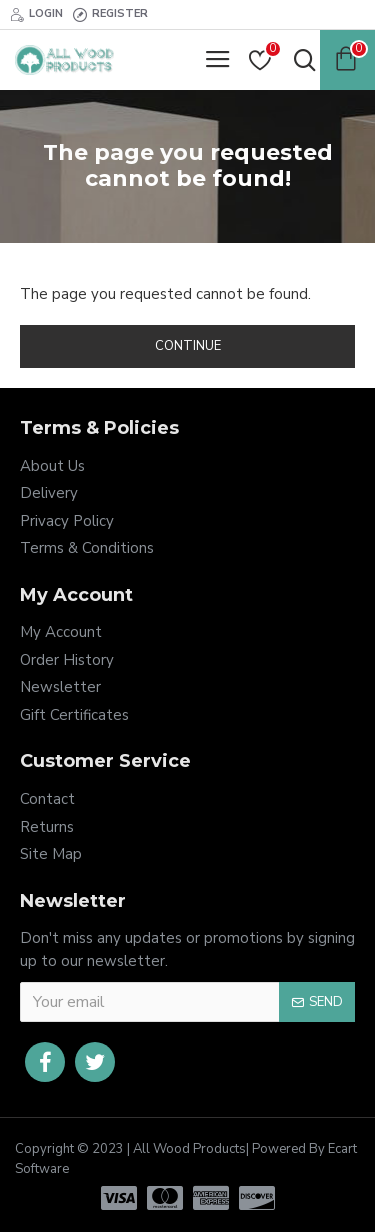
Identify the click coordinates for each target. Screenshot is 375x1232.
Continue (188, 346)
